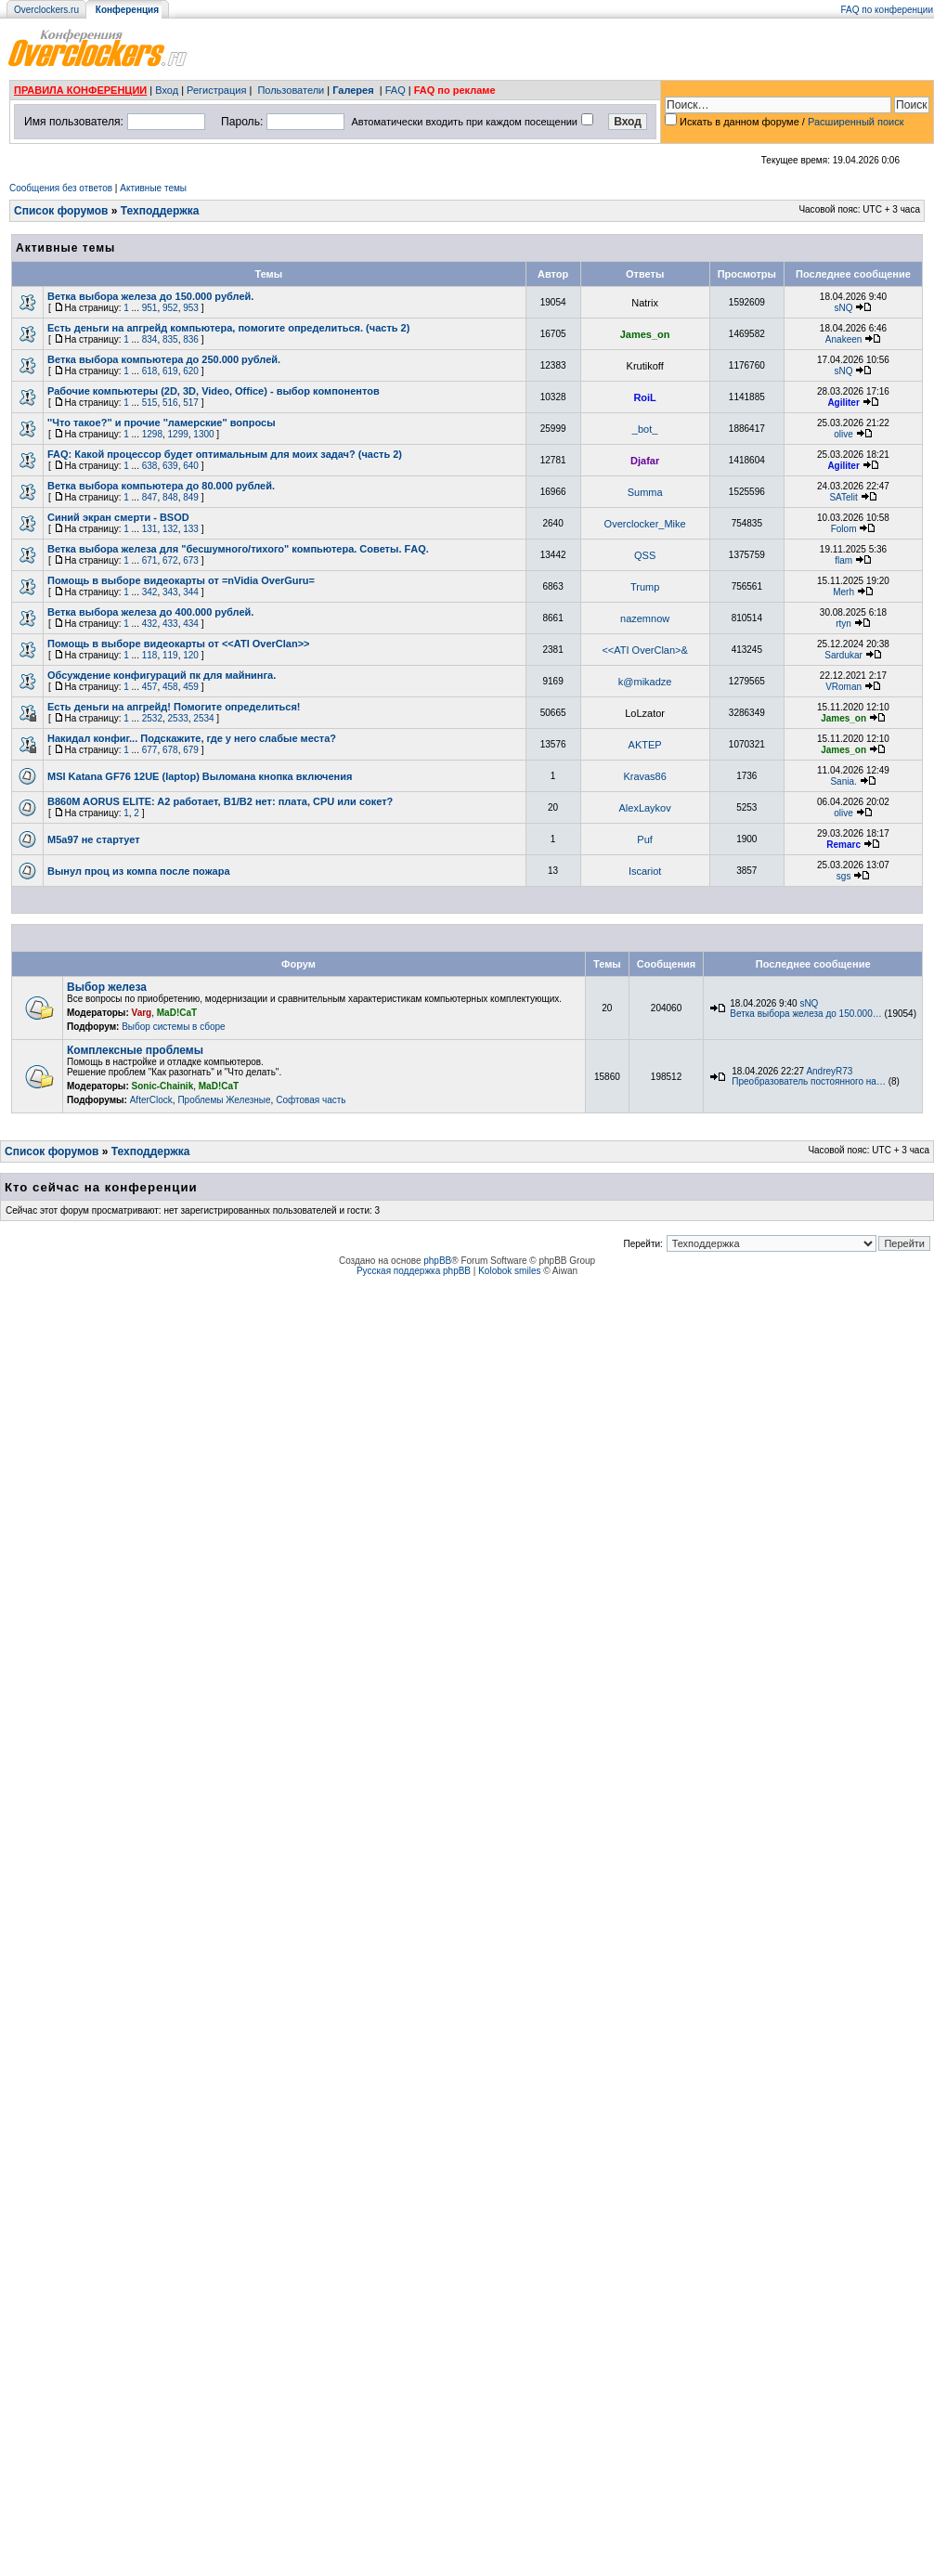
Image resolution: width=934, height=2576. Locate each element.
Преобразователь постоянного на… (809, 1081)
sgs (844, 876)
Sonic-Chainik (163, 1086)
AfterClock (151, 1100)
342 (150, 592)
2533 (178, 718)
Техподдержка (160, 210)
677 (150, 750)
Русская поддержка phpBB (414, 1271)
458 (170, 687)
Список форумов (61, 210)
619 (170, 371)
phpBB (437, 1260)
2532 (152, 718)
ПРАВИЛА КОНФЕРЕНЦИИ (80, 90)
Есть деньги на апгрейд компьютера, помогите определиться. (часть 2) (228, 327)
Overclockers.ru (46, 10)
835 (170, 339)
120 (191, 655)
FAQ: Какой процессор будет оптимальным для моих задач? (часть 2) (224, 454)
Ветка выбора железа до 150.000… (805, 1013)
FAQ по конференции (887, 10)
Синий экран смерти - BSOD (118, 517)
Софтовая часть (310, 1100)
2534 (203, 718)
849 (191, 497)
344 (191, 592)
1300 (203, 434)
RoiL (644, 397)
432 (150, 623)
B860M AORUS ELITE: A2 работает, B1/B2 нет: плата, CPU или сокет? (220, 801)
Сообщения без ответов (60, 188)
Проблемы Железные (223, 1100)
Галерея (352, 90)
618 (150, 371)
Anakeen (843, 339)
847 (150, 497)
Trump (644, 586)
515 (150, 402)
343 (170, 592)
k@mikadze (645, 681)
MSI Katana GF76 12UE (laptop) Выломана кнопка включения (199, 776)
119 (170, 655)
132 (170, 529)
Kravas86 (644, 776)
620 (191, 371)
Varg (142, 1013)
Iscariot (645, 871)
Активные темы (153, 188)
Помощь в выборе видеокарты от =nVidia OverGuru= (181, 580)
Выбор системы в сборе (173, 1026)
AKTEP (645, 744)
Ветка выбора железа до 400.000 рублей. (150, 612)
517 (191, 402)
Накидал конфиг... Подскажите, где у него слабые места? (191, 738)
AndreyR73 (829, 1071)
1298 (152, 434)
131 (150, 529)
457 (150, 687)
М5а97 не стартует (93, 839)
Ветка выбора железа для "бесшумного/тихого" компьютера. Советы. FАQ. (238, 548)
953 (191, 308)
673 (191, 560)
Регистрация (216, 90)
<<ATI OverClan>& (644, 650)
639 (170, 466)
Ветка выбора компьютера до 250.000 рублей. (163, 359)
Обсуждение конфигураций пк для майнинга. (161, 675)
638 (150, 466)
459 (191, 687)
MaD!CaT (177, 1013)
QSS (644, 555)
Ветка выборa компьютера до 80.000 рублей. (161, 485)
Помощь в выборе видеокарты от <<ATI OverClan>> (178, 643)
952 (170, 308)
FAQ (395, 90)
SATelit (843, 497)
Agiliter (843, 402)
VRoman (843, 687)
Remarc (843, 844)
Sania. (843, 781)
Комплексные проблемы (135, 1050)
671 (150, 560)
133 (191, 529)
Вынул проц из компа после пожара (138, 871)
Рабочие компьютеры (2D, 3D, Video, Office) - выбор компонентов (213, 391)
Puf (645, 839)
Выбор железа (107, 987)
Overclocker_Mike (645, 523)
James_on (645, 334)
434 (191, 623)
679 (191, 750)
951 (150, 308)
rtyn (843, 623)
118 (150, 655)
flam (843, 560)
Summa (645, 492)
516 (170, 402)
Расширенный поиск (856, 121)
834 (150, 339)
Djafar (644, 460)
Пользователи (290, 90)
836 (191, 339)
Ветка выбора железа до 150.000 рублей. (150, 296)
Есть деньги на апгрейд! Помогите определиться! (174, 706)
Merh (843, 592)
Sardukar (843, 655)
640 (191, 466)
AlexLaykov (644, 807)
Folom (844, 529)
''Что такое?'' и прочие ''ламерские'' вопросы (161, 422)
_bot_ (645, 429)
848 (170, 497)
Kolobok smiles (509, 1271)
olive (843, 434)
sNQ (844, 308)
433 (170, 623)
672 (170, 560)
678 (170, 750)
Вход (166, 90)
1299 (178, 434)
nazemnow (644, 618)
